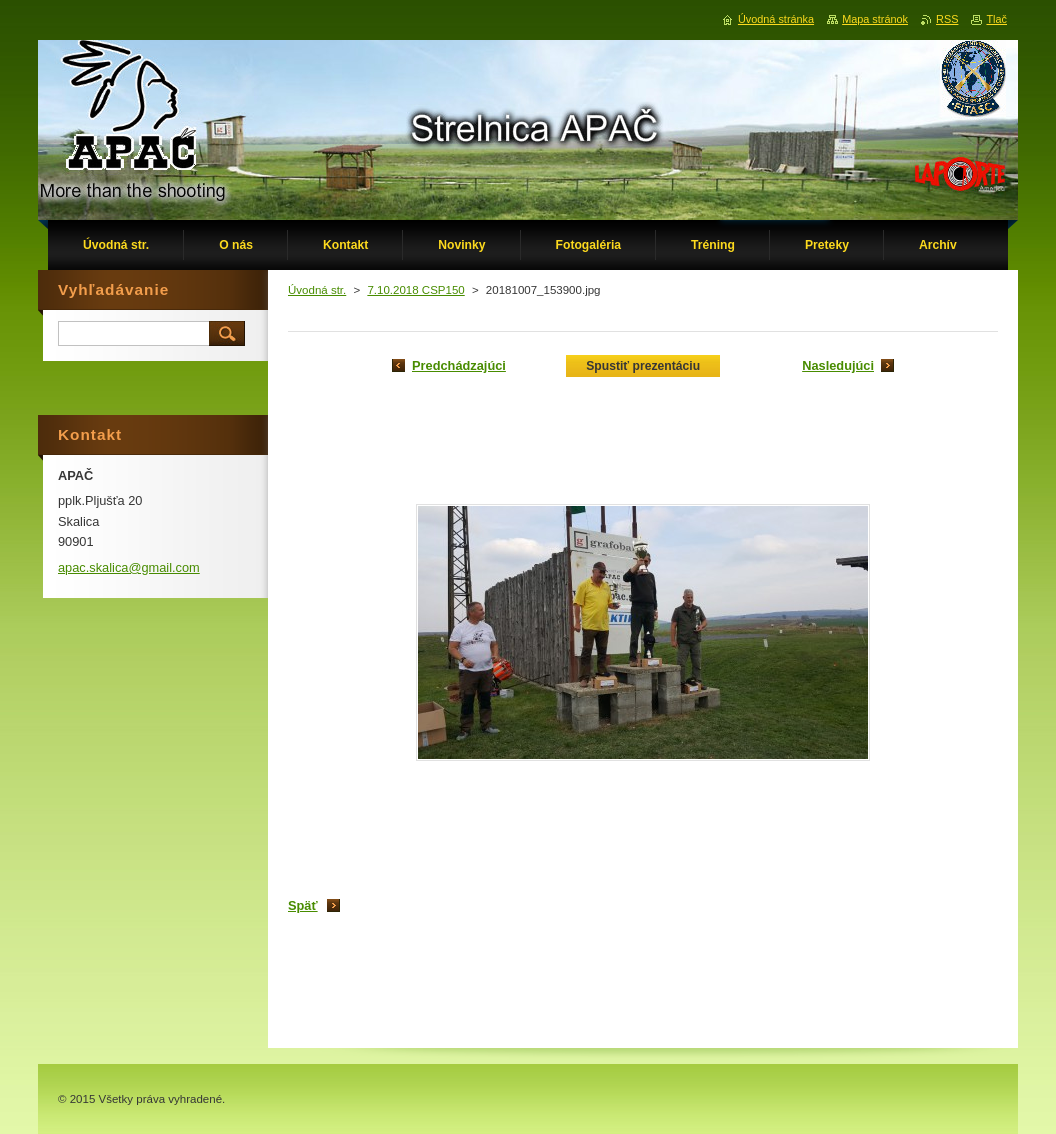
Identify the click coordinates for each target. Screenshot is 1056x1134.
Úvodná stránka (776, 19)
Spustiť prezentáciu (643, 366)
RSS (947, 19)
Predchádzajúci (459, 365)
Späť (303, 905)
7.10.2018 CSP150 (415, 290)
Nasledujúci (838, 365)
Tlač (996, 19)
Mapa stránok (875, 19)
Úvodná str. (317, 290)
